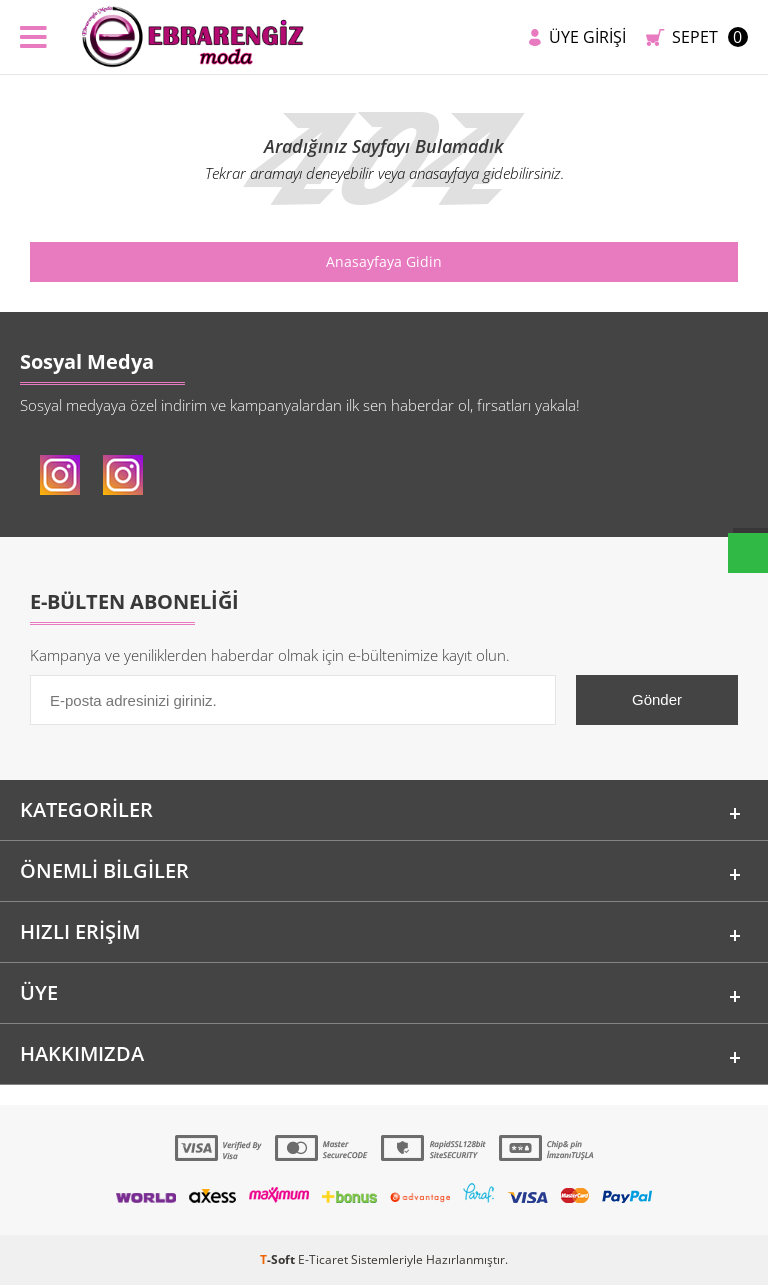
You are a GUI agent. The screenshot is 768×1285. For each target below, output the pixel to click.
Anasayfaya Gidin (384, 261)
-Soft (279, 1259)
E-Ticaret (323, 1259)
